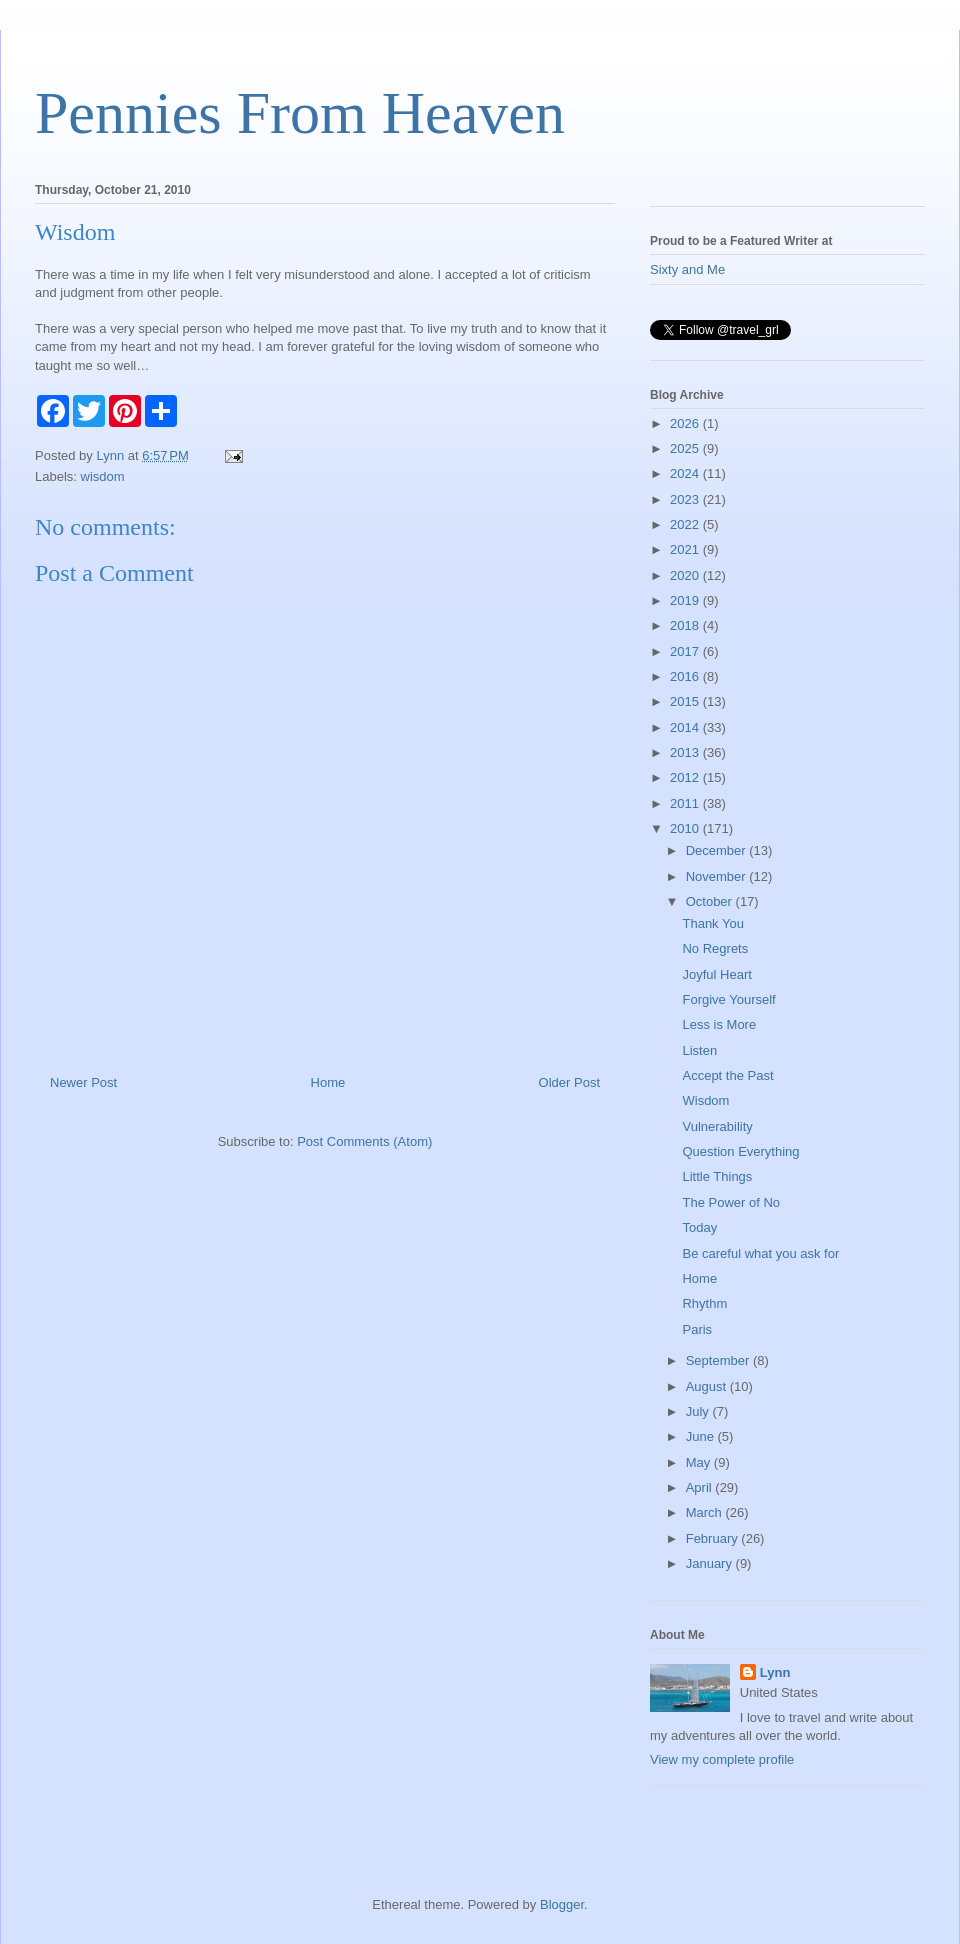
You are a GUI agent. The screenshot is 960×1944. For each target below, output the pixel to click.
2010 (686, 828)
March (706, 1512)
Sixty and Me (687, 269)
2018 (686, 625)
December (718, 850)
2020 (686, 575)
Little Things (717, 1176)
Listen (699, 1050)
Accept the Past (727, 1075)
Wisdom (705, 1100)
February (714, 1538)
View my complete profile (722, 1759)
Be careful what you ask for (760, 1253)
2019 (686, 600)
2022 (686, 524)
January (711, 1563)
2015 (686, 701)
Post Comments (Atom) (364, 1141)
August (708, 1386)
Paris (697, 1329)
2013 (686, 752)
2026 (686, 423)
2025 (686, 448)
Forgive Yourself (728, 999)
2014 (686, 727)
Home (328, 1082)
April (701, 1487)
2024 (686, 473)
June (702, 1436)
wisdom (103, 476)
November (718, 876)
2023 (686, 499)
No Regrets (715, 948)
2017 (686, 651)
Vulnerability (717, 1126)
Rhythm (704, 1303)
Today (699, 1227)
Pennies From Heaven (300, 113)
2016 (686, 676)
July (699, 1411)
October (711, 901)
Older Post (569, 1082)
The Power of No (731, 1202)
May (700, 1462)
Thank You (712, 923)
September (719, 1360)
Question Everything (740, 1151)
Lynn (775, 1672)
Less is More (719, 1024)
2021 (686, 549)
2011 (686, 803)
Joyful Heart (716, 974)
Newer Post (83, 1082)
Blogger (562, 1904)
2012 (686, 777)
